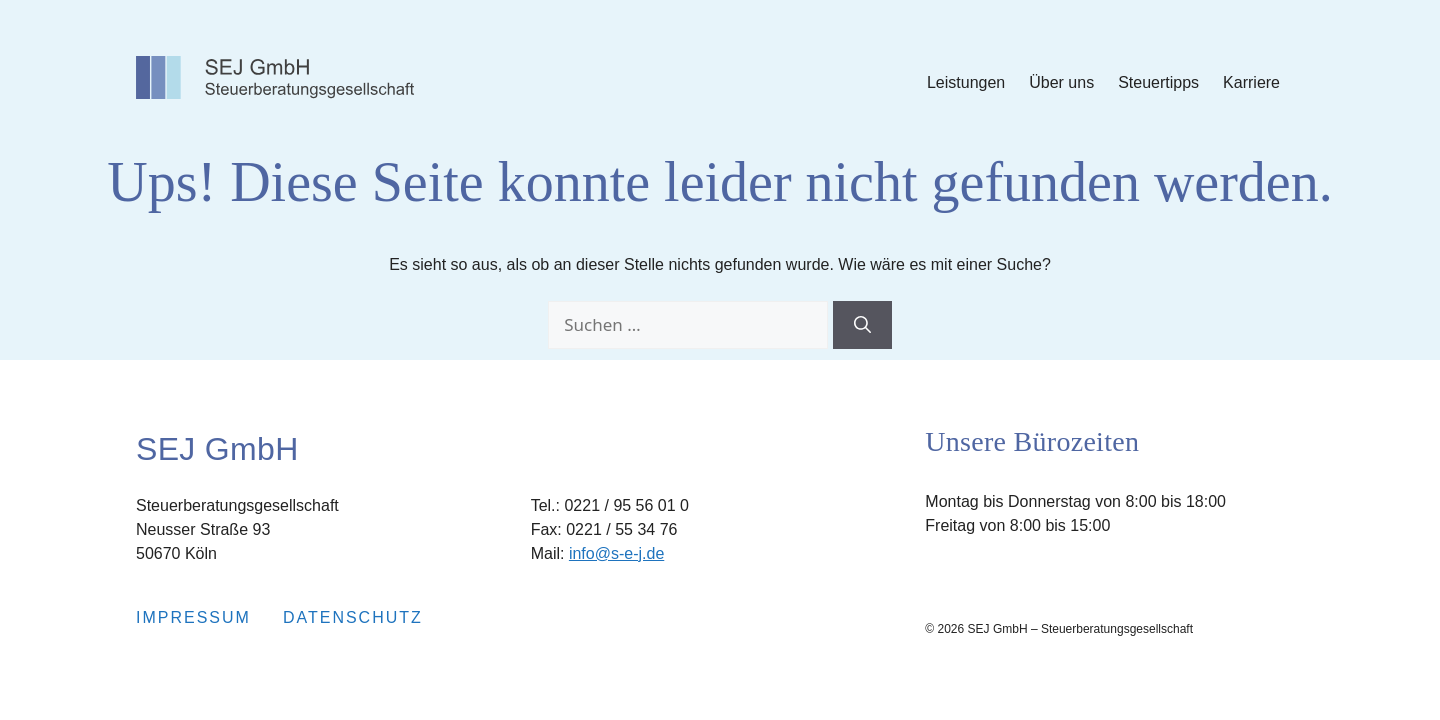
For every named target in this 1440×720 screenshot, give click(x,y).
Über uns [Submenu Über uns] (1061, 82)
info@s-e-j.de (616, 553)
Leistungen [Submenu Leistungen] (966, 82)
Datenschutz (353, 617)
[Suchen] (862, 325)
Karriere (1251, 82)
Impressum (193, 617)
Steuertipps (1158, 82)
